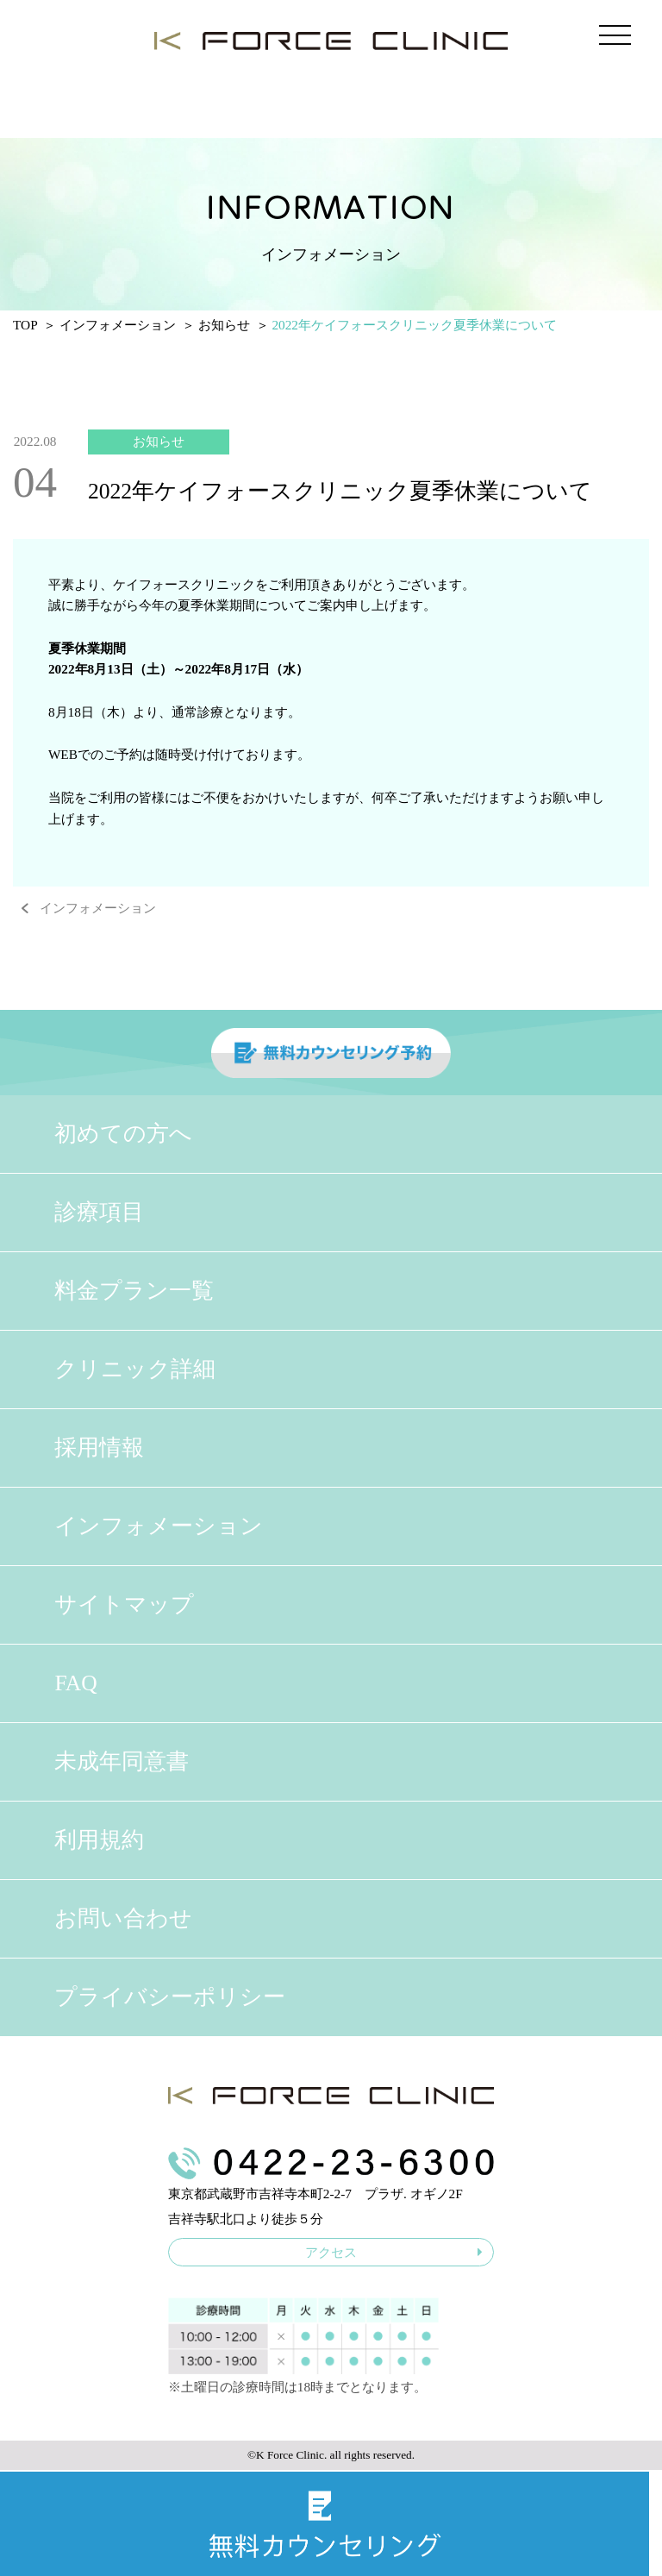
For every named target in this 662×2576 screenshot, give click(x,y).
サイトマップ (124, 1604)
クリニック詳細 (134, 1369)
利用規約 (99, 1839)
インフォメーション (98, 907)
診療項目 (99, 1212)
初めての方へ (123, 1133)
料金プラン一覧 (134, 1290)
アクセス (394, 2252)
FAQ (75, 1682)
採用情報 (99, 1447)
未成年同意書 (121, 1761)
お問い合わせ (123, 1918)
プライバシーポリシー (169, 1996)
